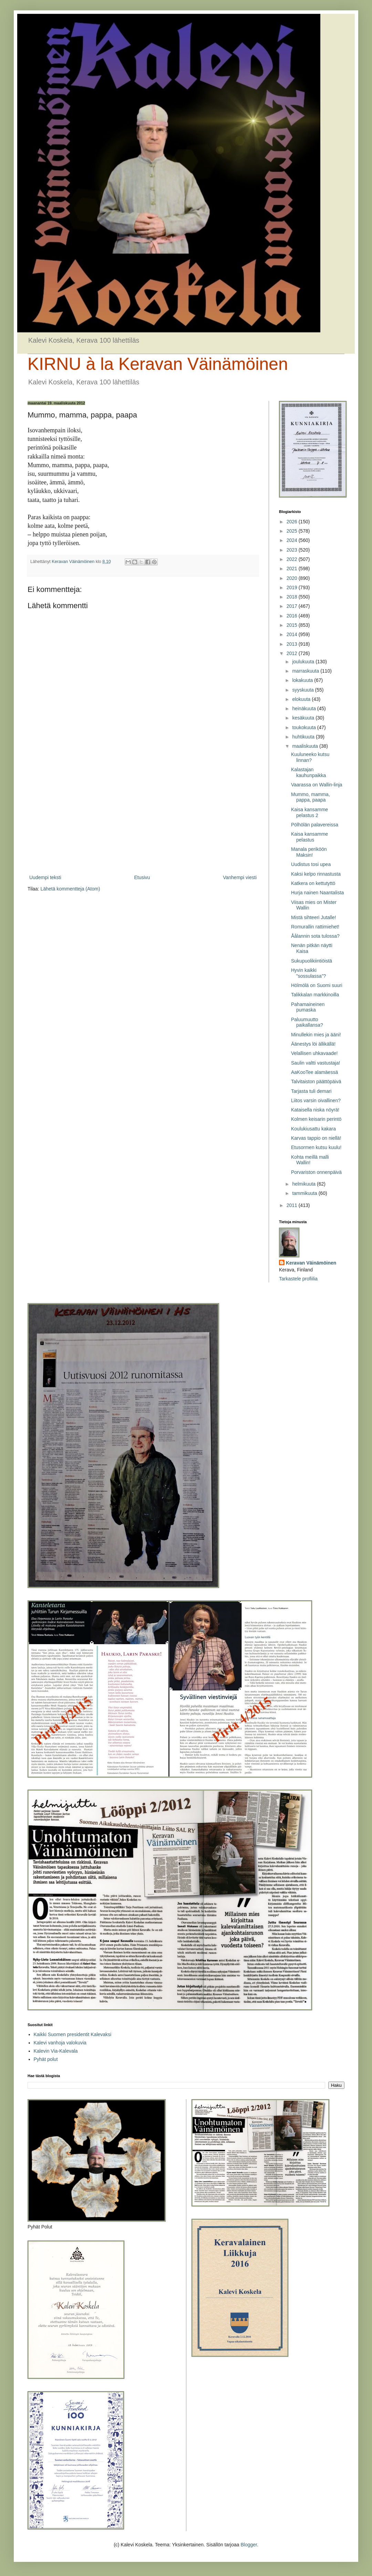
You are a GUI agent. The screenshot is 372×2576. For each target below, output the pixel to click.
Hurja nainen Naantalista (317, 892)
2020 (293, 578)
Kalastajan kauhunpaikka (308, 772)
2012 (293, 653)
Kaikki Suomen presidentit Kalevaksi (73, 2034)
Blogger (248, 2544)
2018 (293, 597)
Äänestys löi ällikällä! (313, 1044)
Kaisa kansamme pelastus (309, 837)
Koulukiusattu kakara (313, 1128)
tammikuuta (305, 1193)
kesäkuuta (304, 718)
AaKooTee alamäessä (314, 1072)
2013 (293, 644)
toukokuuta (304, 727)
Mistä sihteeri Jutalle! (313, 917)
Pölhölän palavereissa (314, 824)
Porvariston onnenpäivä (316, 1172)
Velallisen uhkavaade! (314, 1053)
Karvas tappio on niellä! (316, 1138)
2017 (293, 606)
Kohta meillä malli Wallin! (310, 1160)
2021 (293, 568)
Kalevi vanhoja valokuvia (60, 2042)
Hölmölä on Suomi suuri (316, 985)
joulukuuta (304, 661)
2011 (293, 1205)
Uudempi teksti (45, 877)
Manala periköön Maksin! (309, 852)
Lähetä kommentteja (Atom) (70, 889)
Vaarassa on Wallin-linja (316, 784)
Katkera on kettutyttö (313, 883)
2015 (293, 625)
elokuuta (302, 699)
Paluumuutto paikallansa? (307, 1022)
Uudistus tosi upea (311, 864)
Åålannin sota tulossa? (315, 936)
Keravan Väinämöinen (311, 1263)
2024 (293, 540)
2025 (293, 531)
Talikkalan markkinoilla (315, 994)
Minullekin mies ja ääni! (316, 1034)
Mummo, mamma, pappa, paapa (310, 797)
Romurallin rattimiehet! (315, 926)
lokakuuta (303, 680)
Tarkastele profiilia (298, 1278)
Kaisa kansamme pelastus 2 (309, 812)
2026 (293, 521)
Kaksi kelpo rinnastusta (316, 874)
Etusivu (142, 877)
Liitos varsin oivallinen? (316, 1100)
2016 (293, 615)
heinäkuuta (304, 708)
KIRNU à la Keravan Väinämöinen (158, 364)
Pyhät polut (46, 2059)
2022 (293, 559)
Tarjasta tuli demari (311, 1091)
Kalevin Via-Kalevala (56, 2051)
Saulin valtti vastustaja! (315, 1063)
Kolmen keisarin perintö (316, 1119)
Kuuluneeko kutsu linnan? (310, 757)
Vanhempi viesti (240, 877)
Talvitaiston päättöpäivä (316, 1081)
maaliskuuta (305, 746)
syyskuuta (303, 690)
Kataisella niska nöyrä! (315, 1110)
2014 (293, 634)
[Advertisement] (143, 816)
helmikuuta (304, 1184)
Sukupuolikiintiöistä (311, 961)
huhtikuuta (304, 736)
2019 (293, 587)
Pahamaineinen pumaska (307, 1007)
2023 (293, 550)
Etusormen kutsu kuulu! (316, 1147)
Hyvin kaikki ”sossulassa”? (308, 973)
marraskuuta (306, 671)
